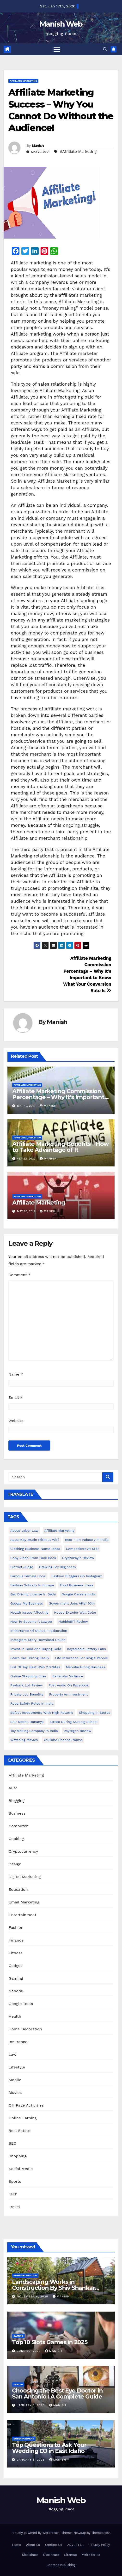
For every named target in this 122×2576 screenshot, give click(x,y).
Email (15, 1397)
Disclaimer (30, 2555)
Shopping (17, 2156)
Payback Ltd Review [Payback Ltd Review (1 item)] (26, 1685)
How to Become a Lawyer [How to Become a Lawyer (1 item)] (31, 1621)
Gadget (15, 1965)
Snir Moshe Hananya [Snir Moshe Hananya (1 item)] (27, 1722)
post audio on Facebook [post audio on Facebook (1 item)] (69, 1685)
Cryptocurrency (23, 1851)
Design (15, 1864)
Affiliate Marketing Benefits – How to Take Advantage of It (60, 1146)
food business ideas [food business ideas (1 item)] (76, 1585)
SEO (13, 2143)
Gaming (16, 1978)
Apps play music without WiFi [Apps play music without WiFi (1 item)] (34, 1540)
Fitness (16, 1953)
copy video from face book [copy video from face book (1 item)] (33, 1558)
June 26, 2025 (29, 2351)
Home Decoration (25, 2029)
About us (33, 2545)
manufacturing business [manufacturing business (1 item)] (85, 1667)
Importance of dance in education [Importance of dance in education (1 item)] (38, 1631)
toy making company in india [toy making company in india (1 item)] (34, 1731)
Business (17, 1813)
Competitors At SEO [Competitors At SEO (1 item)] (82, 1549)
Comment (19, 1275)
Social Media (21, 2168)
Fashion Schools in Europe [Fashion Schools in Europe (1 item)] (32, 1585)
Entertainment (22, 1915)
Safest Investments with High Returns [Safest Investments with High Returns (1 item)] (41, 1712)
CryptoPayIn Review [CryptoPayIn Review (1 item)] (78, 1558)
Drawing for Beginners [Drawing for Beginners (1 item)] (57, 1567)
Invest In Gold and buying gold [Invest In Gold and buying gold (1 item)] (35, 1649)
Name (15, 1374)
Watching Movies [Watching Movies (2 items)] (24, 1740)
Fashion (16, 1927)
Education (18, 1889)
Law (12, 2054)
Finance (16, 1940)
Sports (15, 2181)
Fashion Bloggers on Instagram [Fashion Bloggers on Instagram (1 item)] (76, 1576)
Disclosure (51, 2555)
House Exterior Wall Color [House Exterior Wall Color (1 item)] (75, 1612)
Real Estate (19, 2130)
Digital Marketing (25, 1876)
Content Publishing (61, 2565)
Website (16, 1420)
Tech (13, 2194)
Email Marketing (24, 1902)
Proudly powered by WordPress (35, 2533)
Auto (13, 1788)
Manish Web (61, 24)
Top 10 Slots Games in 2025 (49, 2342)
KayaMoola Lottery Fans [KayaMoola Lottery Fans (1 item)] (86, 1649)
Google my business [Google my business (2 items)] (26, 1603)
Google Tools (21, 2003)
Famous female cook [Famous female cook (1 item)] (28, 1576)
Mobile (15, 2080)
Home (16, 2545)
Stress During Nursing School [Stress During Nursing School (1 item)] (73, 1722)
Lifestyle (17, 2067)
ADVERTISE (75, 2545)
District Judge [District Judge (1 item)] (21, 1567)
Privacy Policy (99, 2545)
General (16, 1991)
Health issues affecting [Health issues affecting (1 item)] (29, 1612)
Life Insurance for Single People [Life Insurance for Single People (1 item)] (81, 1658)
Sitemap (70, 2555)
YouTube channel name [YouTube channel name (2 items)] (63, 1740)
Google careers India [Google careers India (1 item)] (79, 1594)
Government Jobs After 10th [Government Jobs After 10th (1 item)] (72, 1603)
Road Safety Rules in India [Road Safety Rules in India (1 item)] (31, 1703)
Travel (14, 2207)
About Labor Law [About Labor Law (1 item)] (24, 1530)
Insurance (18, 2041)
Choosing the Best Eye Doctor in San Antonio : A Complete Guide (57, 2393)
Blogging (16, 1800)
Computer (18, 1826)
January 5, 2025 (31, 2405)
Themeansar (100, 2533)
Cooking (16, 1838)
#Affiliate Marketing (78, 151)
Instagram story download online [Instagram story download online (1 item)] (38, 1640)
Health (15, 2016)
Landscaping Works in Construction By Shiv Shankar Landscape (53, 2287)
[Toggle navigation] (56, 49)
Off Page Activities (26, 2105)
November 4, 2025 (33, 2296)
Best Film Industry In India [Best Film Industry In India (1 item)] (87, 1540)
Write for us (91, 2555)
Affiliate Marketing (23, 81)
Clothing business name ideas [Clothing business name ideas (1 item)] (35, 1549)
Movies (15, 2092)
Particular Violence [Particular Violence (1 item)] (67, 1676)
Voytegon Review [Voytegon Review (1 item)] (77, 1731)
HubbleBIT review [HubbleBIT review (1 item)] (73, 1621)
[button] (105, 49)
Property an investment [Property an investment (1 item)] (68, 1694)
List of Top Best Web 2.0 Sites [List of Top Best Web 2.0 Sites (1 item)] (35, 1667)
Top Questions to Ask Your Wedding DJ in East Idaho (49, 2447)
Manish (38, 145)
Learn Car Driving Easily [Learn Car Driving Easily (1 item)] (29, 1658)
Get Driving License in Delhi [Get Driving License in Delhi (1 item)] (33, 1594)
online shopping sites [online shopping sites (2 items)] (28, 1676)
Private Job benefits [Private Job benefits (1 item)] (26, 1694)
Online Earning (23, 2118)
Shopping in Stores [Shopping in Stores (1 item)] (94, 1712)
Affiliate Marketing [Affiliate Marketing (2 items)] (59, 1530)
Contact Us (53, 2545)
